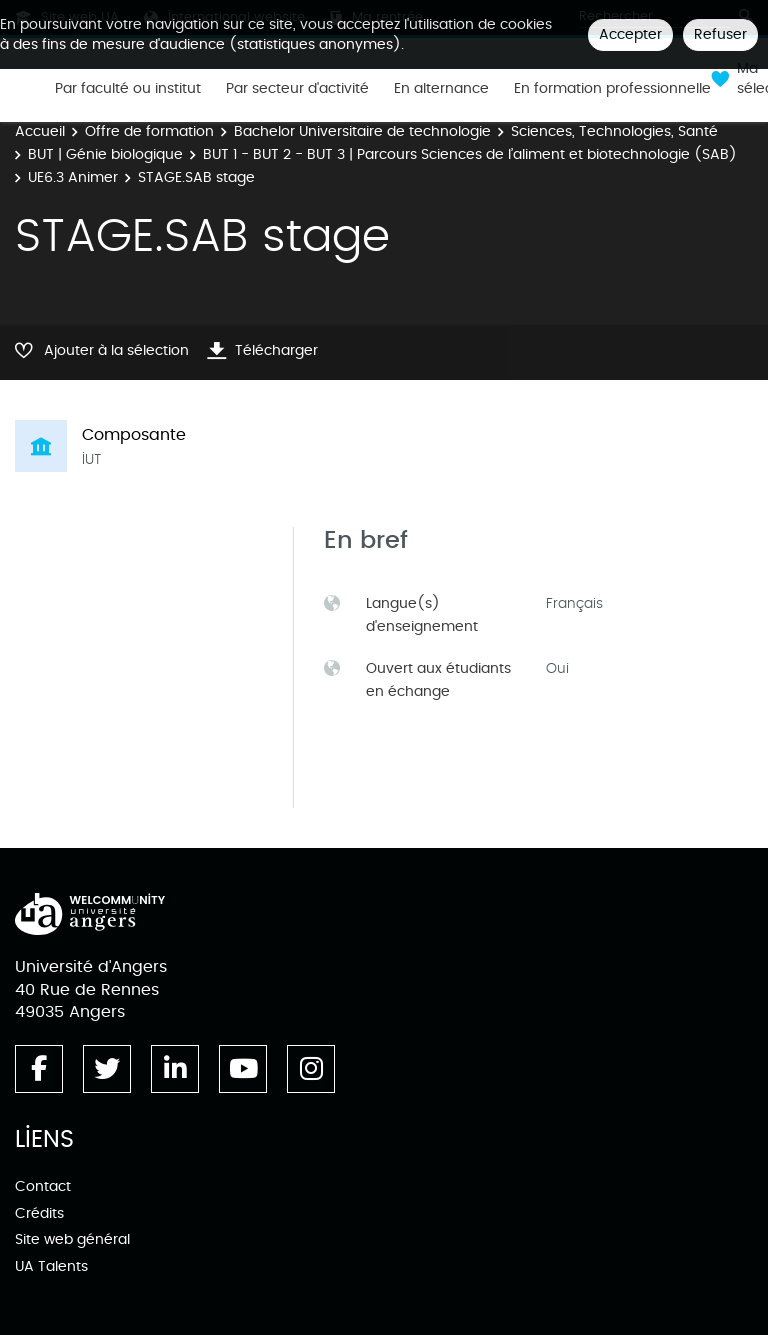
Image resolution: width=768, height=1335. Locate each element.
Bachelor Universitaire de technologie (362, 131)
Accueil (40, 131)
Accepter (630, 34)
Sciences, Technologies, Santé (614, 131)
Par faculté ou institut (128, 89)
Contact (43, 1186)
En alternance (441, 89)
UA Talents (51, 1266)
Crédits (39, 1213)
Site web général (72, 1239)
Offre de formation (149, 131)
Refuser (720, 34)
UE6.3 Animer (73, 177)
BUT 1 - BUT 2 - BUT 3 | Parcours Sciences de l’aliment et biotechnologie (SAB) (470, 154)
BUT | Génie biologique (105, 154)
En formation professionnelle (612, 89)
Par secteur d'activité (297, 89)
